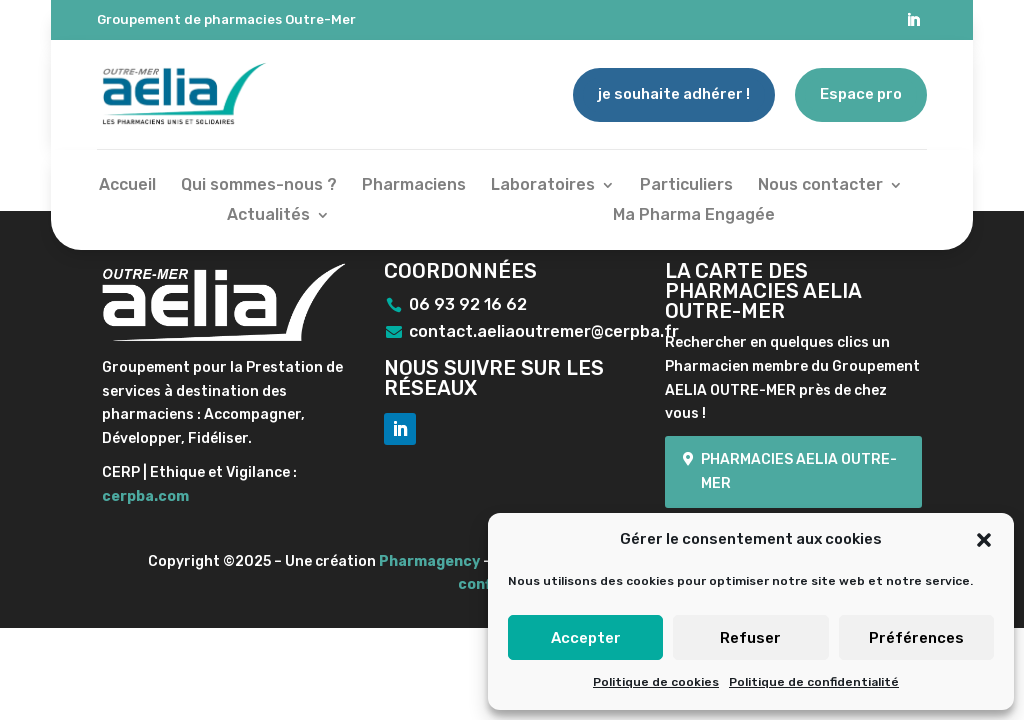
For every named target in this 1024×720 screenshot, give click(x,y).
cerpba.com (145, 496)
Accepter (586, 638)
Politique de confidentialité (814, 682)
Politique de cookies (656, 682)
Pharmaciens (414, 186)
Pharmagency (429, 561)
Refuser (750, 638)
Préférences (916, 638)
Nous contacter (820, 186)
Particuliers (686, 186)
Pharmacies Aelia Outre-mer (799, 471)
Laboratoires (543, 186)
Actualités (268, 216)
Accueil (127, 186)
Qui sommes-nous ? (259, 186)
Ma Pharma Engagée (694, 216)
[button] (984, 540)
